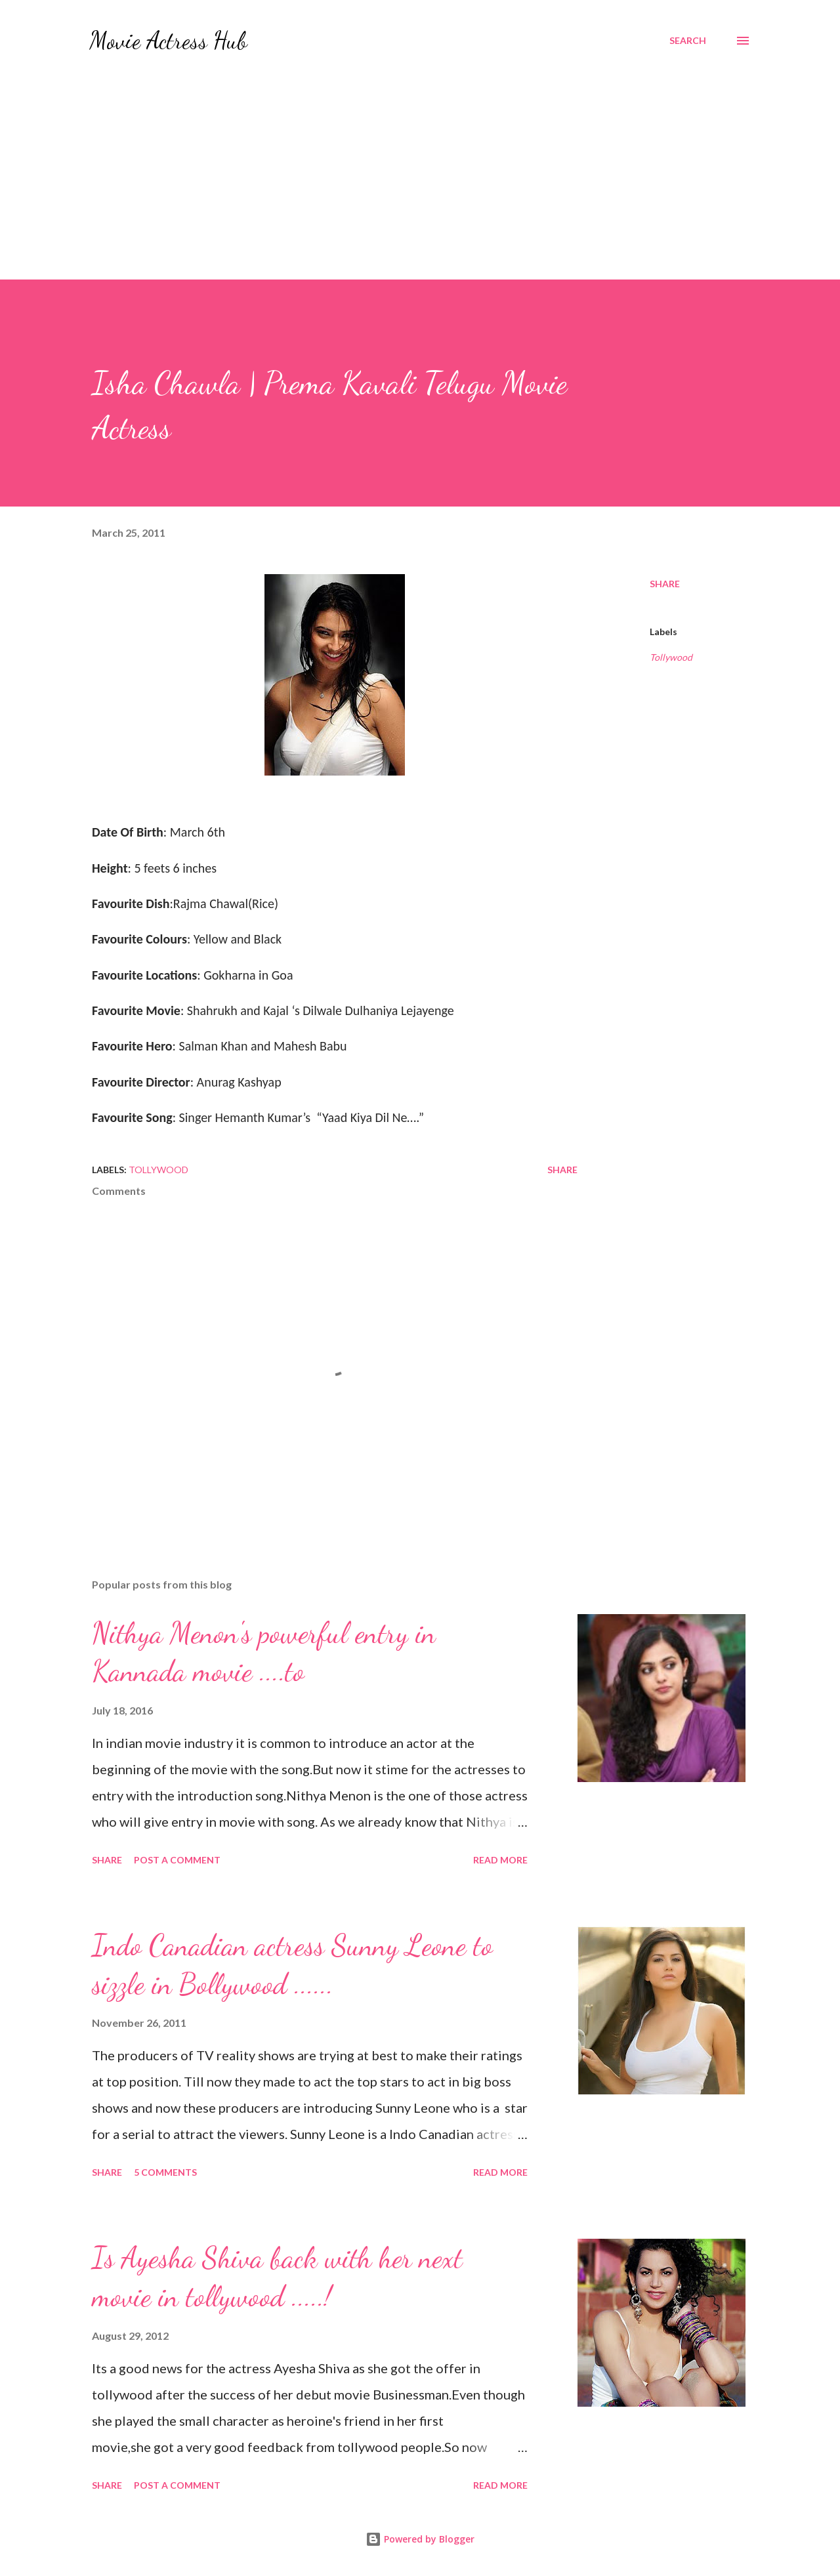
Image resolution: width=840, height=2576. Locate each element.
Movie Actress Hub (168, 40)
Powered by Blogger (420, 2539)
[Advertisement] (420, 181)
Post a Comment (177, 1859)
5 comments (165, 2172)
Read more (500, 1859)
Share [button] (665, 583)
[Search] (687, 40)
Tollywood (671, 657)
